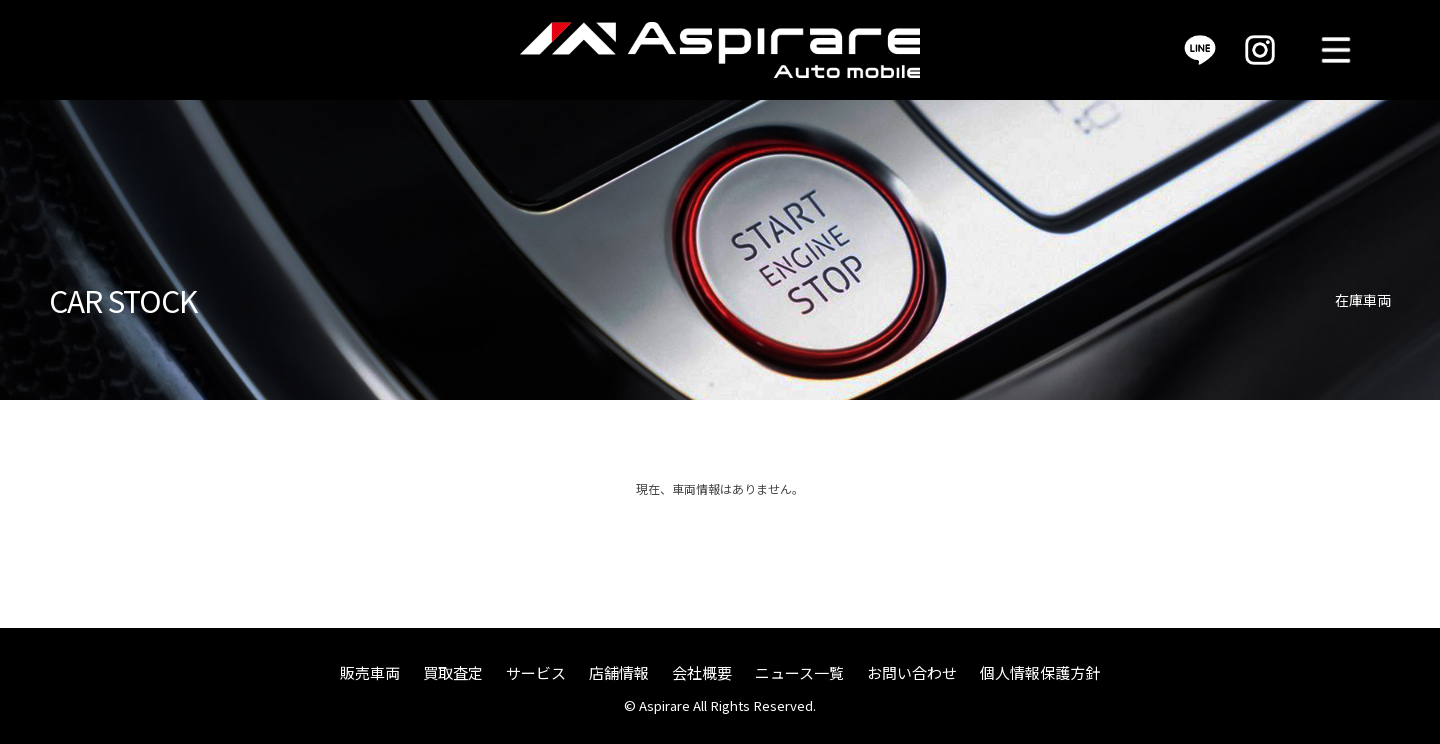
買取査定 (453, 672)
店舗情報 (619, 672)
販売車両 (370, 672)
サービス (536, 672)
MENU (1336, 50)
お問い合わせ (912, 672)
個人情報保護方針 (1040, 672)
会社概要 (702, 672)
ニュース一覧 (799, 672)
